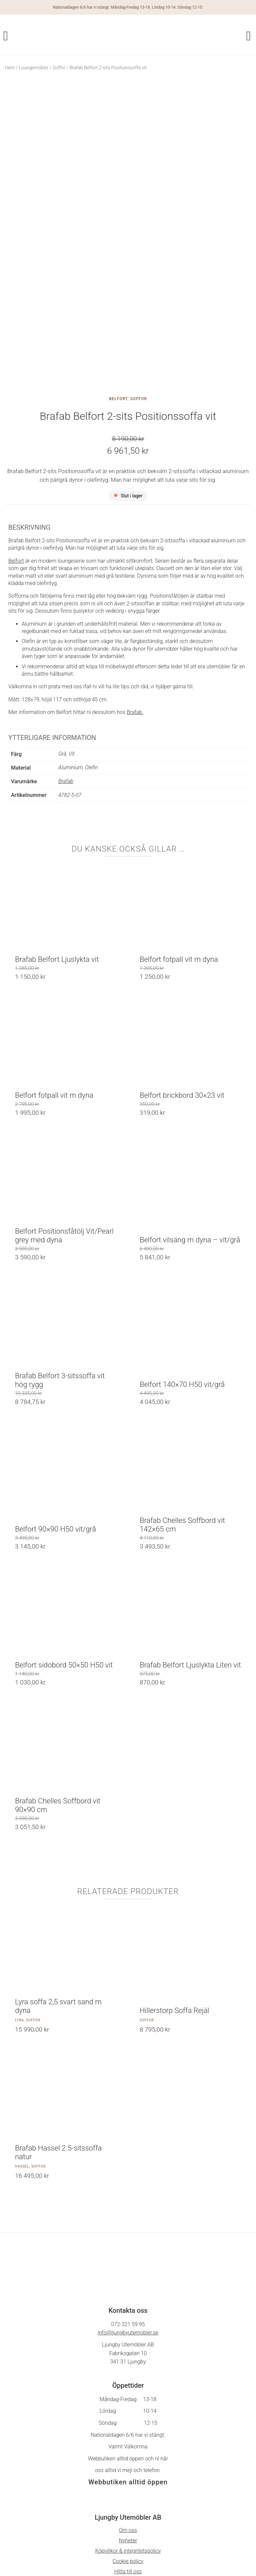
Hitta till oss (128, 2467)
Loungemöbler (34, 67)
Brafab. (135, 608)
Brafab (65, 677)
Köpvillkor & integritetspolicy (128, 2447)
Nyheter (128, 2436)
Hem (10, 67)
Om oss (128, 2426)
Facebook (128, 2504)
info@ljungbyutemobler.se (128, 2229)
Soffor (59, 67)
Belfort (118, 295)
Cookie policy (128, 2457)
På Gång (128, 2514)
